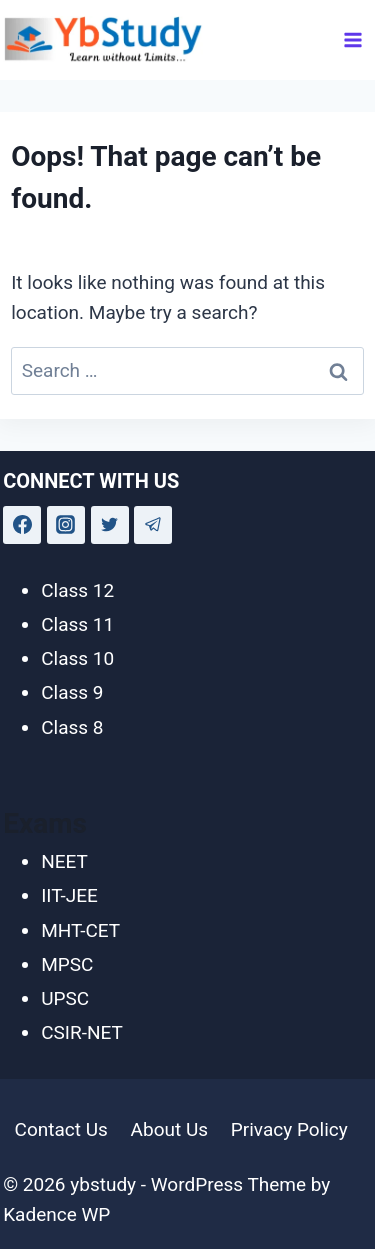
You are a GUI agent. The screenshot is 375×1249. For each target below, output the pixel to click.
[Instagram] (66, 525)
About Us (169, 1129)
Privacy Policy (289, 1129)
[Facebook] (22, 525)
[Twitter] (110, 525)
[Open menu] (353, 39)
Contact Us (61, 1129)
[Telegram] (153, 525)
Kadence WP (56, 1214)
